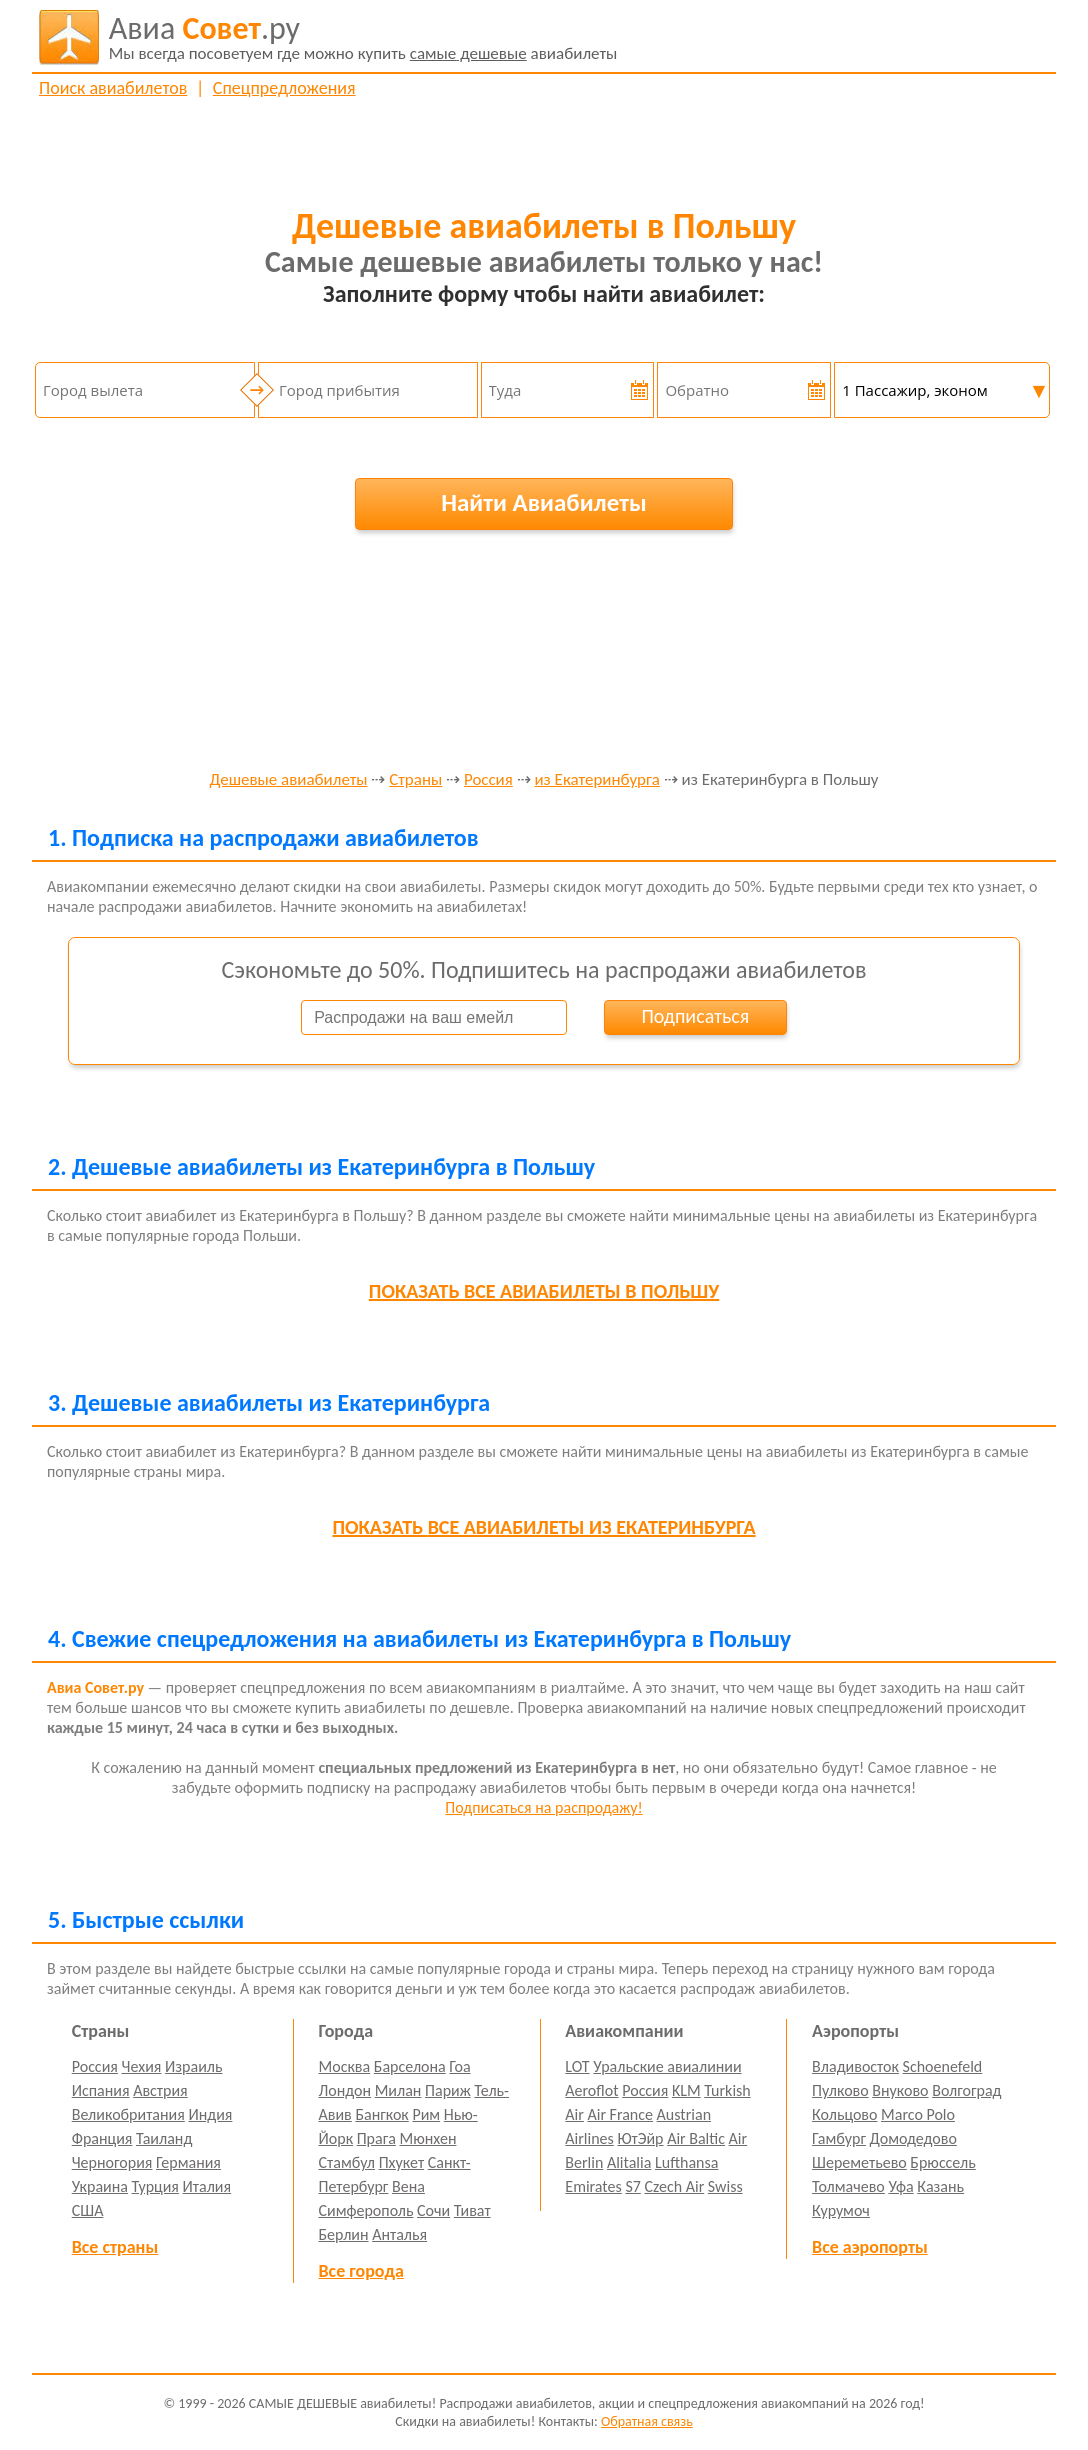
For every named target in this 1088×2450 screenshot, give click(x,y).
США (88, 2210)
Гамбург (839, 2138)
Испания (101, 2090)
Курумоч (841, 2210)
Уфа (900, 2186)
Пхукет (401, 2162)
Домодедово (913, 2138)
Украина (100, 2186)
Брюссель (942, 2162)
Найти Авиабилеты (544, 502)
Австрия (160, 2090)
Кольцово (844, 2114)
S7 (632, 2186)
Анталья (399, 2234)
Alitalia (629, 2162)
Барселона (410, 2066)
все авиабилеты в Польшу (544, 1291)
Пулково (840, 2090)
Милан (398, 2090)
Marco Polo (918, 2114)
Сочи (433, 2210)
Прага (376, 2138)
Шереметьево (859, 2162)
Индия (210, 2114)
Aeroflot (591, 2090)
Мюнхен (427, 2138)
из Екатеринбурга (596, 780)
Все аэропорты (870, 2247)
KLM (686, 2090)
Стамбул (347, 2162)
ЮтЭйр (640, 2138)
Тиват (472, 2210)
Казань (940, 2186)
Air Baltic (696, 2138)
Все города (361, 2271)
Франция (102, 2138)
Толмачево (848, 2186)
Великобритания (128, 2114)
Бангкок (381, 2114)
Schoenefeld (943, 2066)
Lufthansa (686, 2162)
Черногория (112, 2162)
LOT (577, 2066)
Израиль (193, 2066)
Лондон (345, 2090)
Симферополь (366, 2210)
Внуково (900, 2090)
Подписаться (695, 1016)
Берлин (344, 2234)
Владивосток (855, 2066)
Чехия (142, 2066)
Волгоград (966, 2090)
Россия (488, 780)
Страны (415, 780)
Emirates (593, 2186)
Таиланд (164, 2138)
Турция (155, 2186)
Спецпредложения (284, 88)
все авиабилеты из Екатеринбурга (543, 1527)
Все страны (115, 2247)
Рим (426, 2114)
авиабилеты (363, 37)
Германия (188, 2162)
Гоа (459, 2066)
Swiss (725, 2186)
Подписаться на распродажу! (543, 1807)
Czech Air (674, 2186)
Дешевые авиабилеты (288, 780)
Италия (207, 2186)
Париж (448, 2090)
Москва (345, 2066)
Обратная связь (647, 2421)
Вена (408, 2186)
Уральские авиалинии (667, 2066)
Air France (620, 2114)
